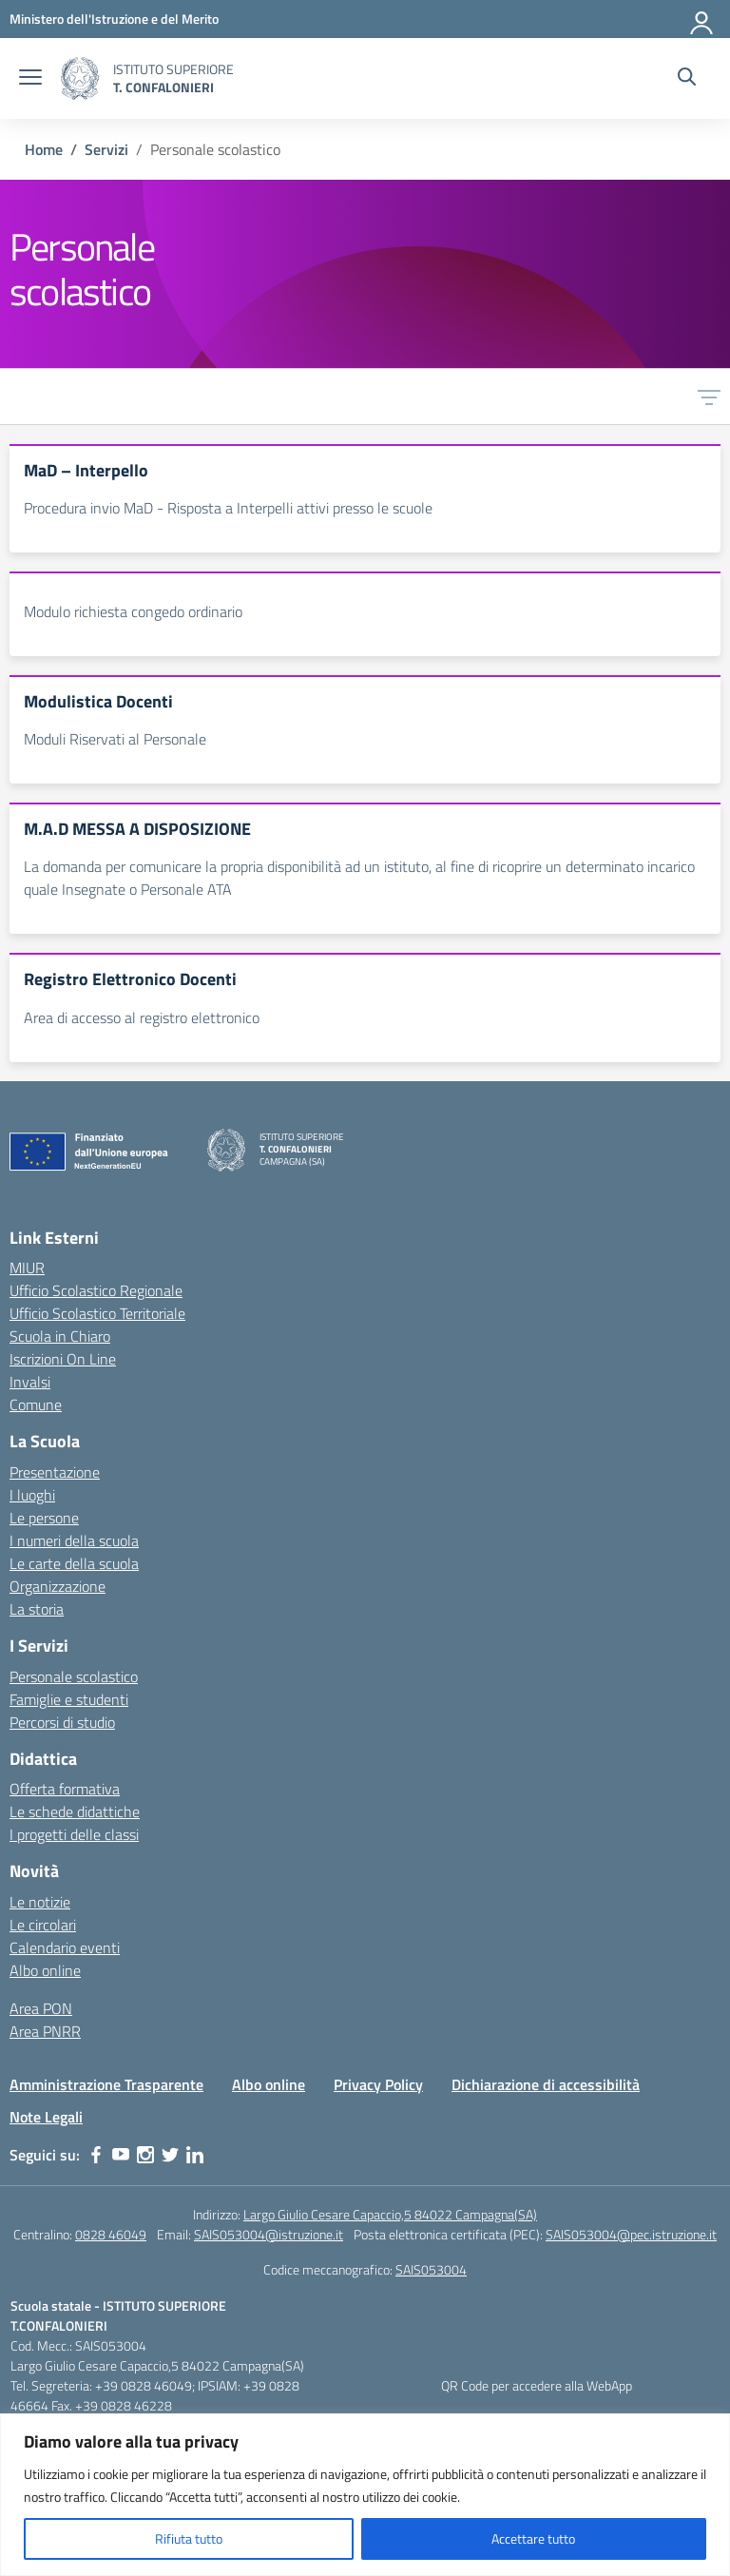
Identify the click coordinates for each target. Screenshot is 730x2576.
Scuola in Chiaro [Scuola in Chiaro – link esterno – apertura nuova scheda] (60, 1336)
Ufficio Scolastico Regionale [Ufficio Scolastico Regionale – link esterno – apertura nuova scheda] (96, 1290)
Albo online (45, 1970)
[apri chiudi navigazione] (30, 79)
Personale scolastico (74, 1676)
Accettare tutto (533, 2538)
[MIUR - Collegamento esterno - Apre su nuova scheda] (114, 19)
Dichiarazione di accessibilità (545, 2084)
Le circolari (43, 1924)
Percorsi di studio (62, 1722)
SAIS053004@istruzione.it (268, 2234)
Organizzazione (58, 1586)
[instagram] (145, 2154)
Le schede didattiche (75, 1811)
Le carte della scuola (74, 1563)
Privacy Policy (378, 2084)
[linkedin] (194, 2154)
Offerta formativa (65, 1788)
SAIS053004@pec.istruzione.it (631, 2234)
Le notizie (40, 1901)
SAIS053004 (431, 2269)
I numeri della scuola (74, 1540)
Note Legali (46, 2116)
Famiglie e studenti (69, 1699)
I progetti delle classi (74, 1834)
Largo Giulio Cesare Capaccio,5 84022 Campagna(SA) (390, 2214)
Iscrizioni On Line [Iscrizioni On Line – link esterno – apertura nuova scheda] (63, 1358)
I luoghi (32, 1494)
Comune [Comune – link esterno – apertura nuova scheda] (36, 1404)
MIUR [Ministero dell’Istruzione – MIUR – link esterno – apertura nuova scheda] (27, 1267)
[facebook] (96, 2154)
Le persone (44, 1517)
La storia (37, 1609)
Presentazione (55, 1472)
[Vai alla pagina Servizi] (106, 149)
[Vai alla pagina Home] (44, 149)
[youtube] (120, 2154)
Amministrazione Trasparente (106, 2084)
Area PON (41, 2008)
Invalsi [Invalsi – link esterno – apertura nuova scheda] (30, 1381)
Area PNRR (45, 2031)
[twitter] (170, 2154)
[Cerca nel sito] (686, 79)
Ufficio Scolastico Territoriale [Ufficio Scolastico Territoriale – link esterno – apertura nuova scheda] (97, 1313)
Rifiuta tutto (188, 2538)
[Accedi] (702, 19)
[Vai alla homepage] (80, 78)
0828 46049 (110, 2234)
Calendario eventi (65, 1947)
